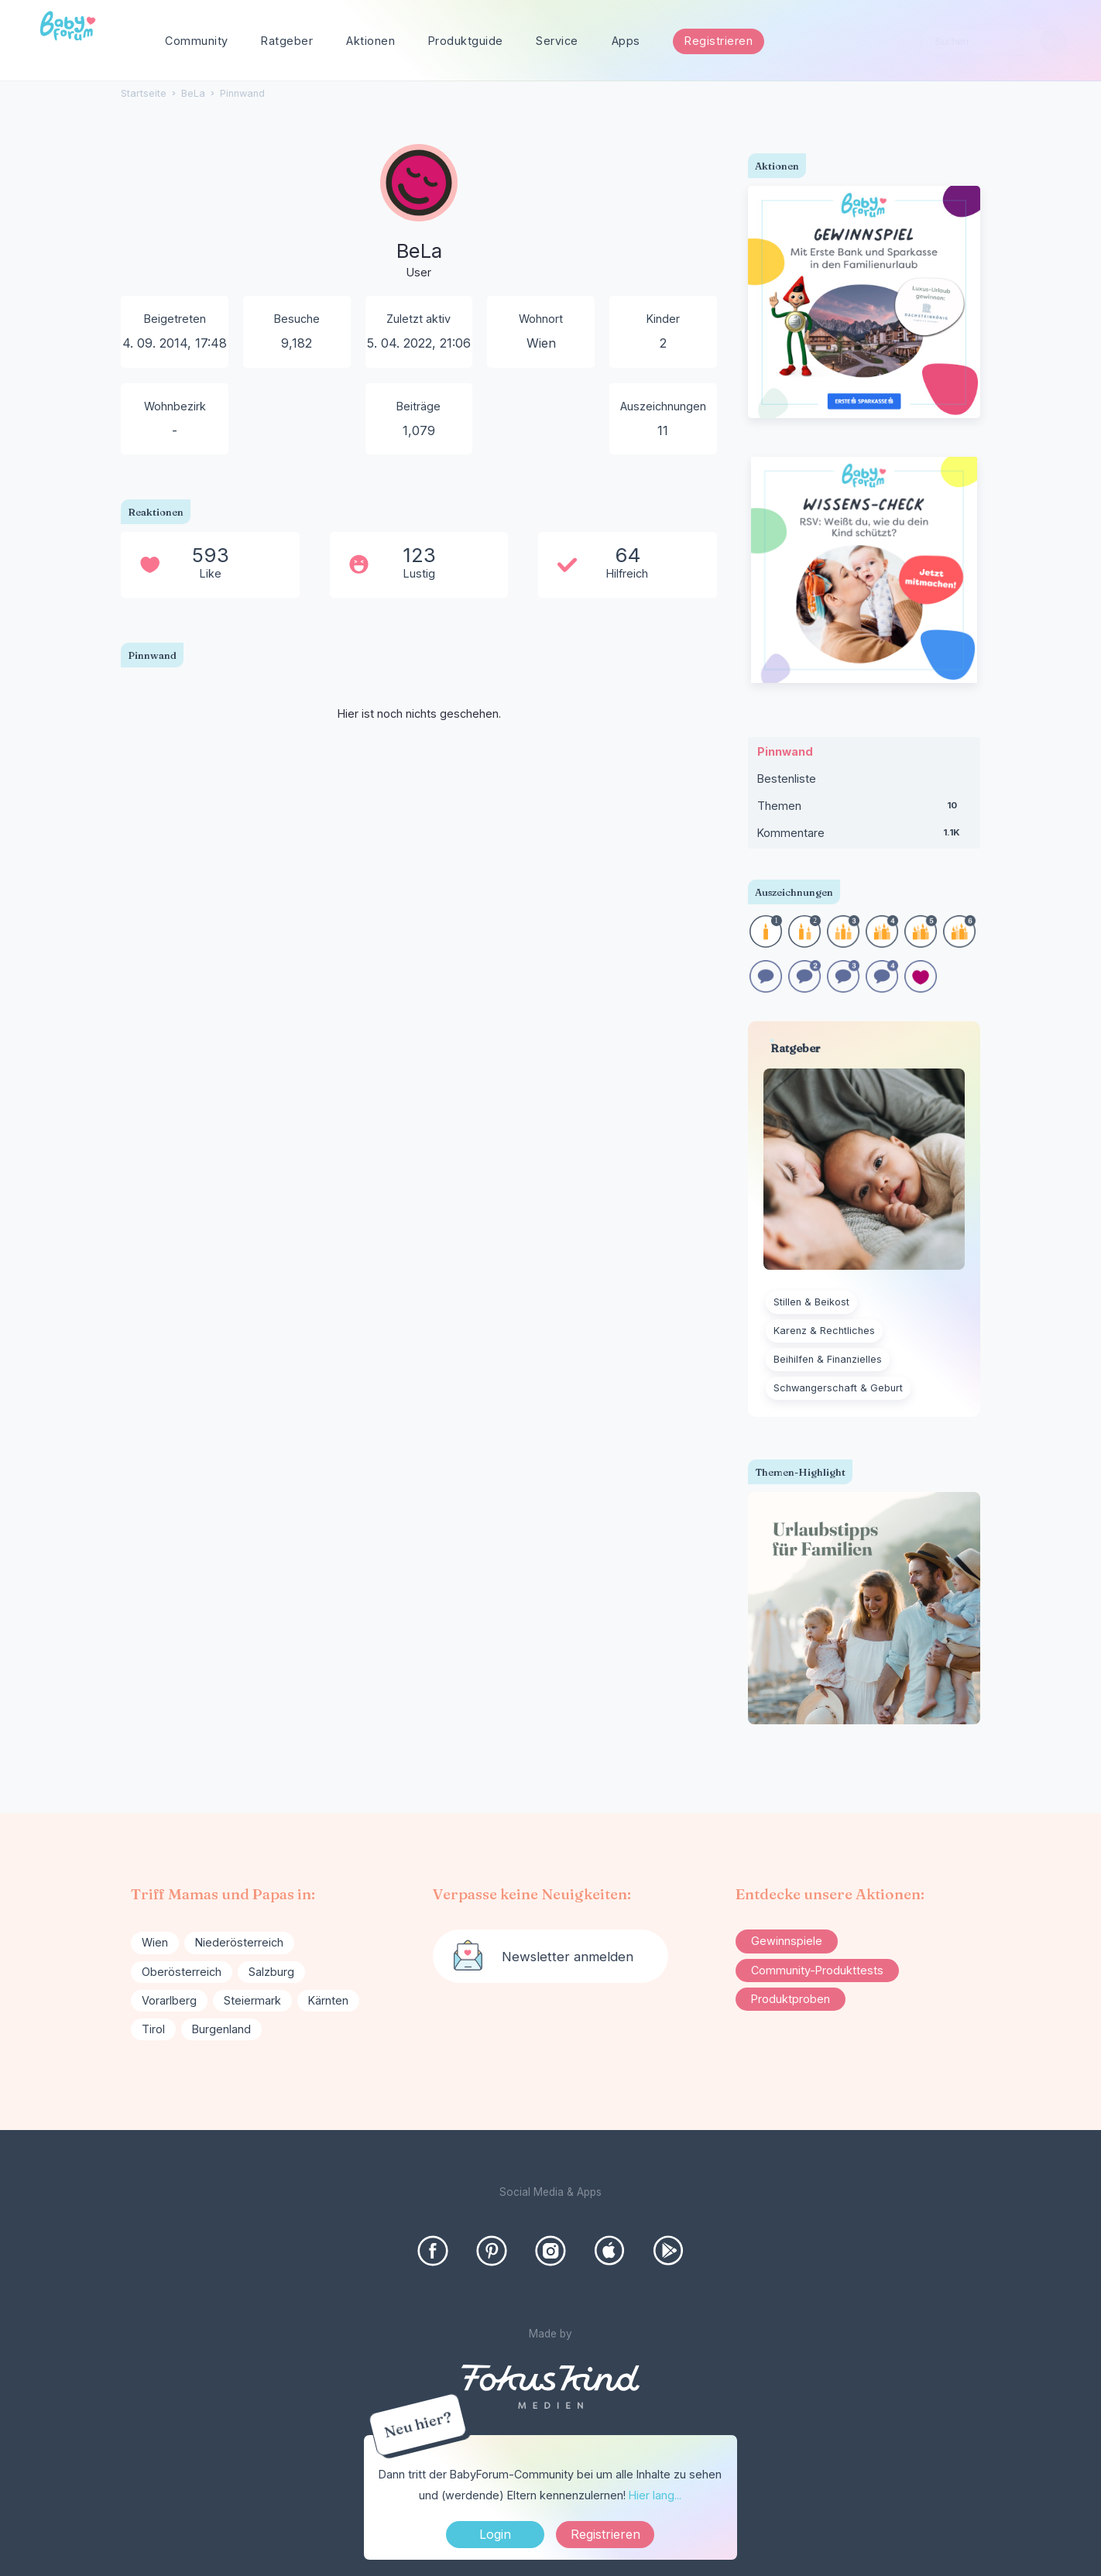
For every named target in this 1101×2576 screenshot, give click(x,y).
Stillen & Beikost (811, 1302)
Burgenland (221, 2029)
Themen (864, 809)
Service (557, 40)
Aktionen (370, 40)
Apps (626, 40)
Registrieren (718, 40)
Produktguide (465, 40)
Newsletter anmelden (567, 1956)
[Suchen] (1053, 41)
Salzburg (271, 1971)
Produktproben (790, 1998)
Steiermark (252, 2000)
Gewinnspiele (786, 1940)
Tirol (153, 2029)
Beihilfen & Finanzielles (827, 1359)
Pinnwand (785, 751)
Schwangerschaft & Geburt (838, 1388)
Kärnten (328, 2000)
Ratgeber (287, 40)
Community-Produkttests (817, 1970)
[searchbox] (994, 41)
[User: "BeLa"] (419, 213)
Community (196, 40)
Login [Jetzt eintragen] (495, 2534)
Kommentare (864, 836)
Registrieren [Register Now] (605, 2534)
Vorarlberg (169, 2000)
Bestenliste (786, 778)
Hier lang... (655, 2495)
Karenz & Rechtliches (824, 1330)
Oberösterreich (181, 1971)
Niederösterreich (239, 1942)
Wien (155, 1942)
